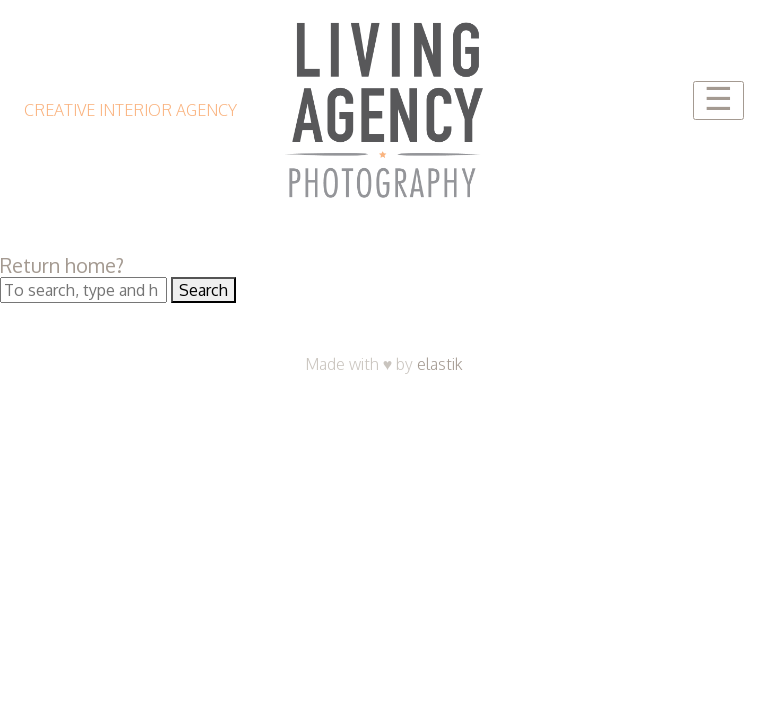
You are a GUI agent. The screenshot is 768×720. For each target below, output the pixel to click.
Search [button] (203, 290)
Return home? (62, 265)
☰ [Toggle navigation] (718, 99)
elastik (440, 364)
